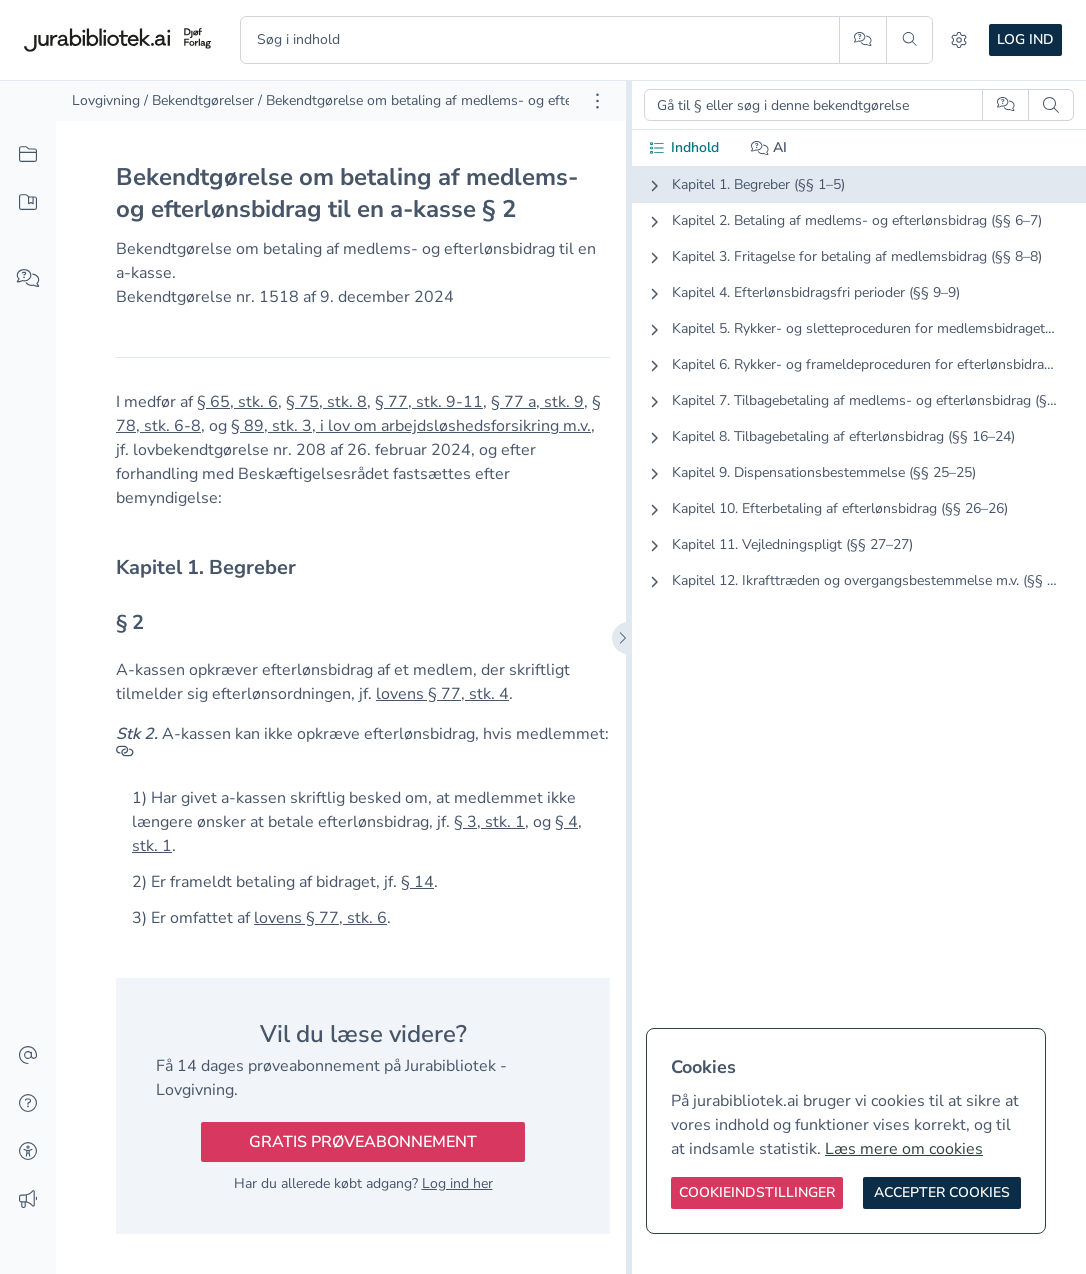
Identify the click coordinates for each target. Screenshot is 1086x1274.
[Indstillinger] (959, 40)
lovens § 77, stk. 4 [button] (442, 694)
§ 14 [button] (417, 882)
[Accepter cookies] (942, 1193)
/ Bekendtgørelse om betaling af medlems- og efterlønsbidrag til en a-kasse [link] (494, 100)
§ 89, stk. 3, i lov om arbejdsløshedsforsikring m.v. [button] (411, 426)
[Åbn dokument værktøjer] (597, 101)
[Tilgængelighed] (28, 1152)
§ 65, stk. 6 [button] (237, 402)
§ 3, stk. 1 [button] (489, 822)
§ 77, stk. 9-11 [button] (429, 402)
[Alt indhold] (28, 155)
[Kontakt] (28, 1056)
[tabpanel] (859, 399)
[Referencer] (125, 758)
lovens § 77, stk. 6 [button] (320, 918)
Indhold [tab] (683, 147)
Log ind (1025, 39)
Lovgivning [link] (106, 100)
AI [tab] (769, 147)
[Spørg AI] (862, 40)
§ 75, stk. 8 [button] (326, 402)
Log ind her (457, 1183)
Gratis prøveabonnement (363, 1142)
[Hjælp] (28, 1104)
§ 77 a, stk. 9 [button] (537, 402)
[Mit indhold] (28, 203)
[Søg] (909, 40)
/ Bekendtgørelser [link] (199, 100)
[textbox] (363, 567)
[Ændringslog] (28, 1200)
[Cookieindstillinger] (757, 1193)
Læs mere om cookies (904, 1149)
